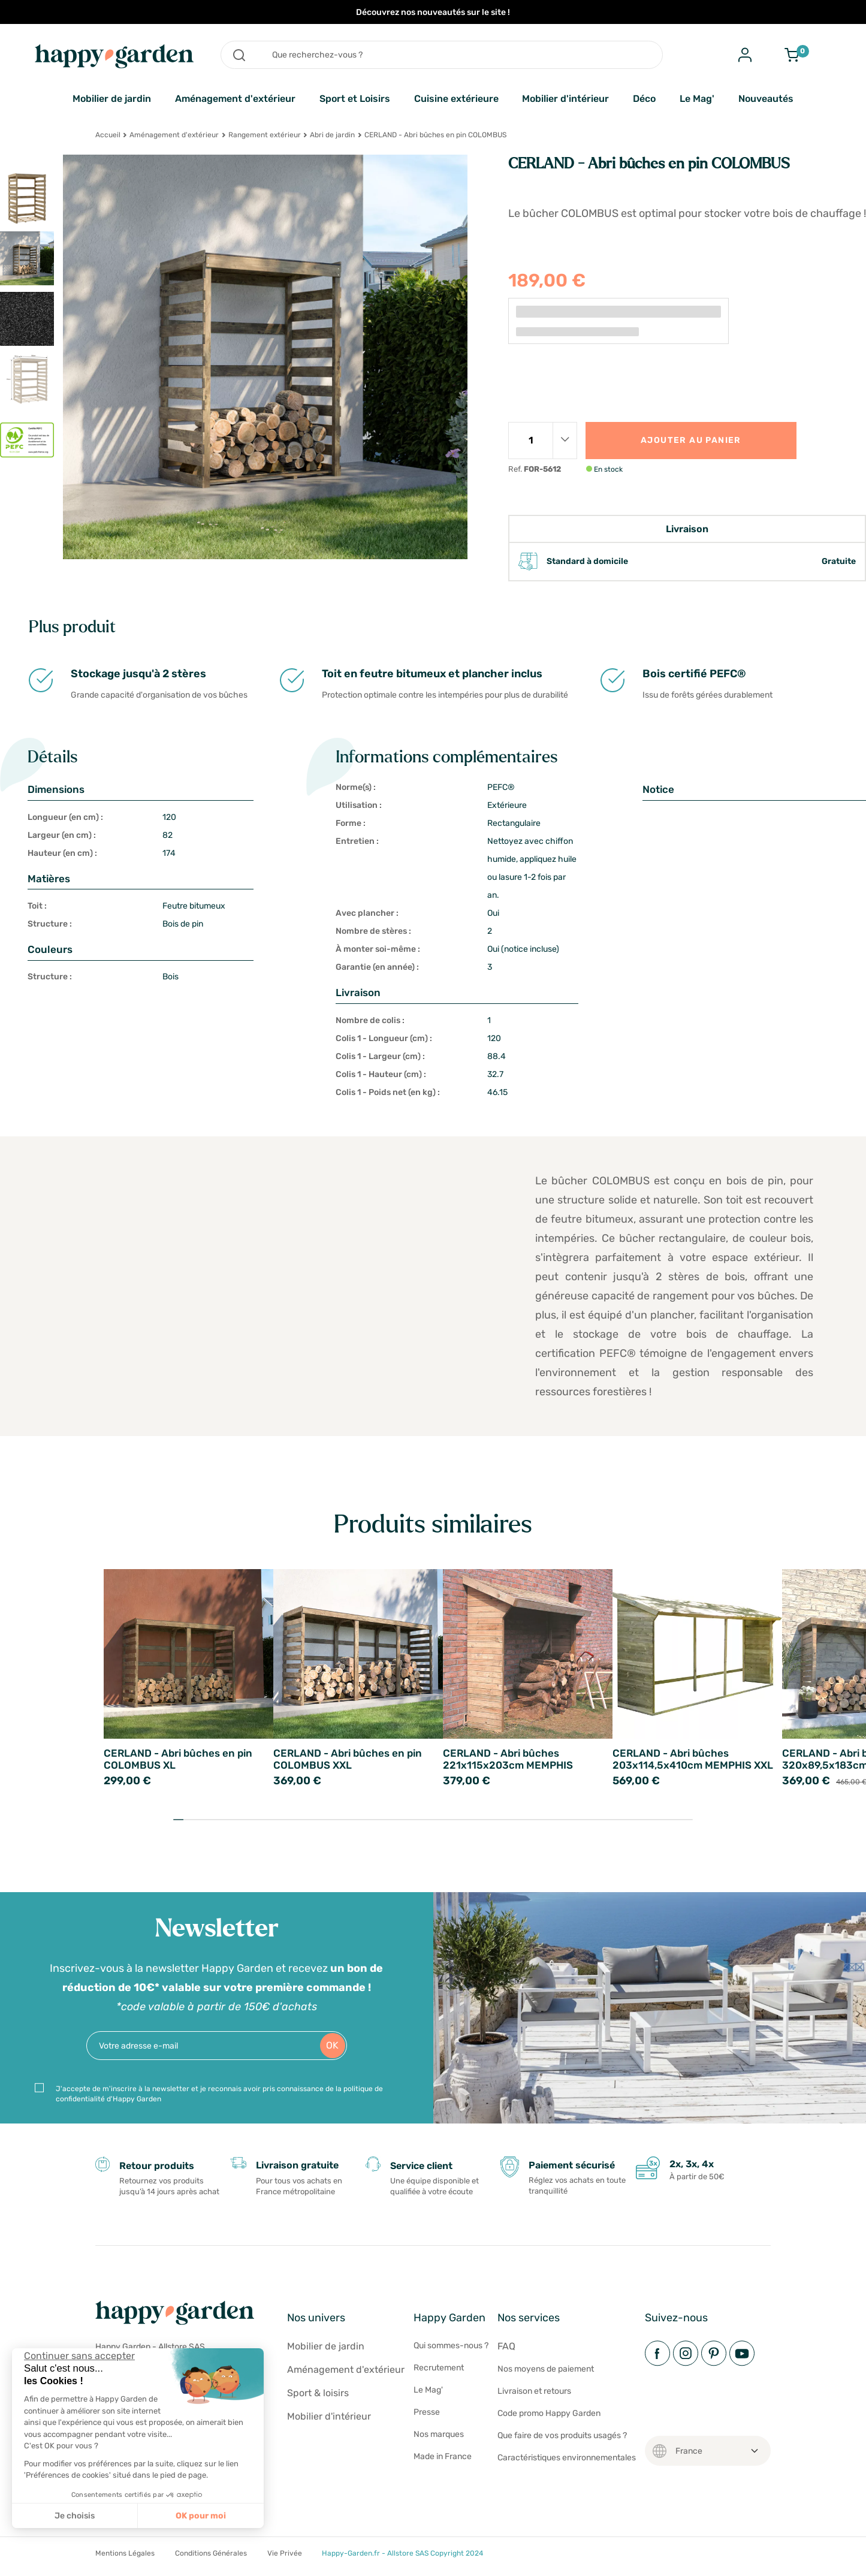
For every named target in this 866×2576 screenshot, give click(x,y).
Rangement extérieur (264, 135)
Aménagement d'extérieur (235, 98)
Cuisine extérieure (456, 98)
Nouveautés (765, 98)
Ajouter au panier (691, 440)
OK (332, 2045)
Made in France (443, 2456)
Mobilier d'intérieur (565, 98)
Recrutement (439, 2368)
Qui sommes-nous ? (451, 2345)
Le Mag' (697, 98)
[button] (18, 2563)
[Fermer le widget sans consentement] (79, 2355)
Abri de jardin (332, 135)
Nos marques (439, 2434)
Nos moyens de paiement (545, 2369)
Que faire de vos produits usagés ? (562, 2435)
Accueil (107, 135)
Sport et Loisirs (354, 98)
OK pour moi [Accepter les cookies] (201, 2516)
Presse (427, 2412)
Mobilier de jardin (112, 98)
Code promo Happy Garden (549, 2413)
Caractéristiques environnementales (566, 2458)
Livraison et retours (534, 2391)
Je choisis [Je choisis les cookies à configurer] (75, 2516)
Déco (644, 98)
